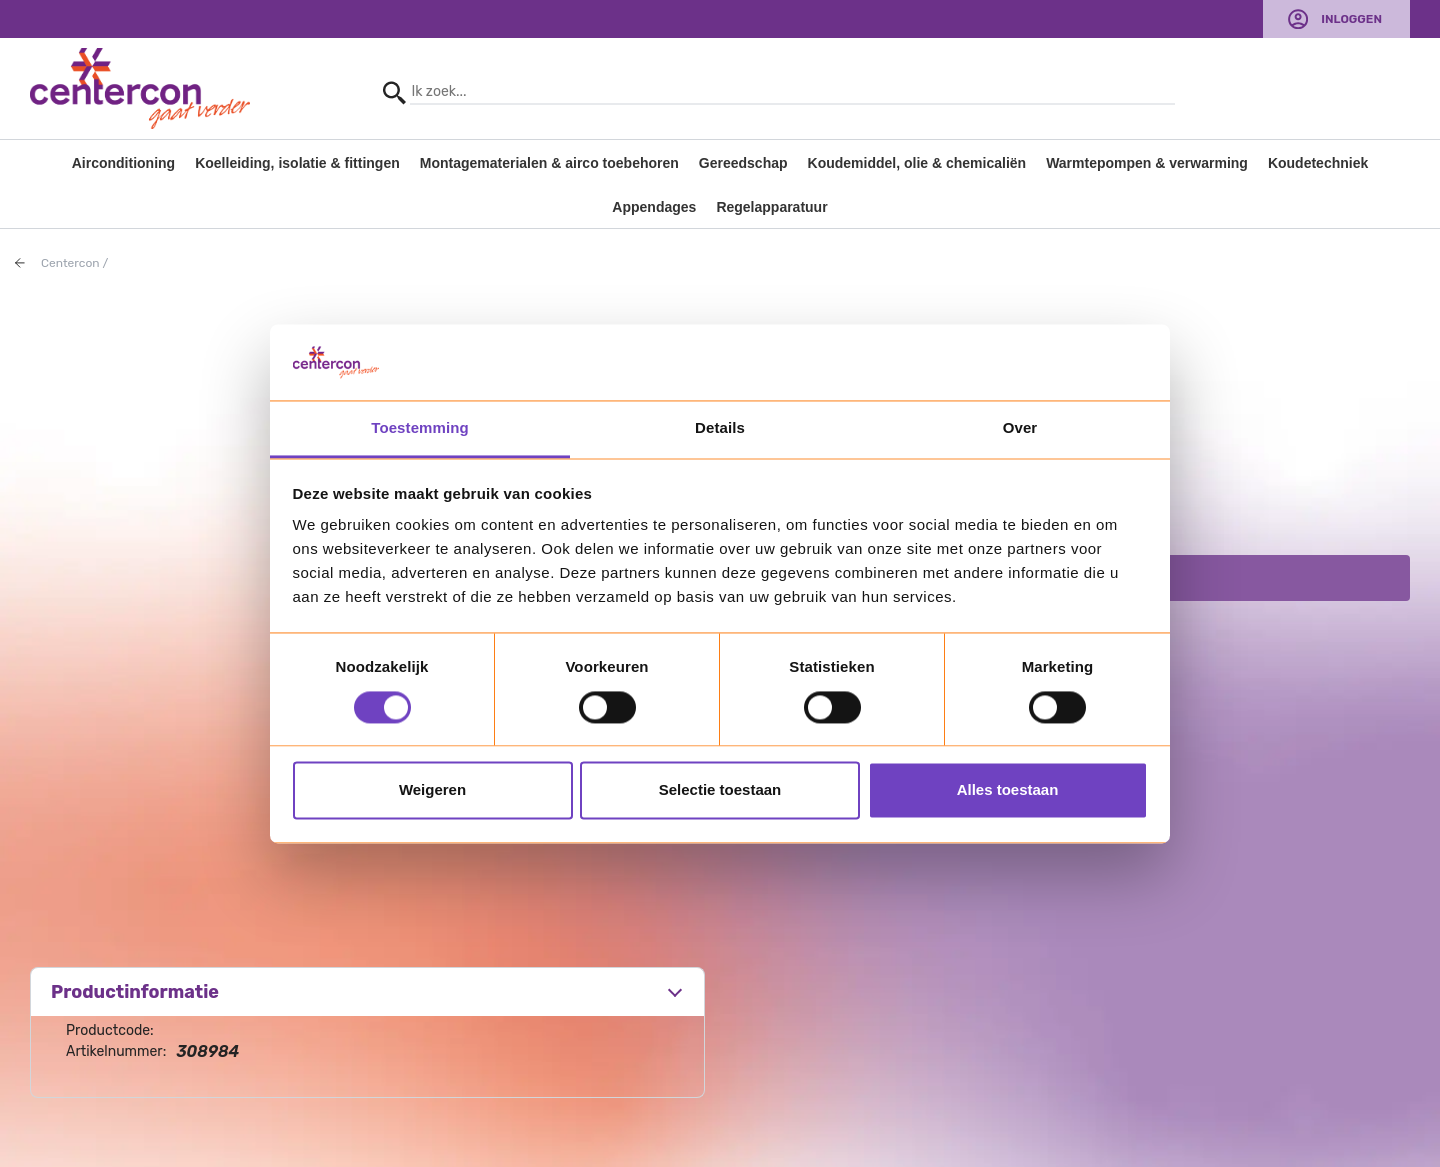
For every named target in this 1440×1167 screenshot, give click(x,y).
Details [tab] (720, 428)
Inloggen (1351, 19)
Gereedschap (743, 163)
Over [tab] (1020, 428)
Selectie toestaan (720, 790)
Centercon (70, 263)
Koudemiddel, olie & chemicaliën (917, 163)
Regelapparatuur (771, 207)
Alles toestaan (1008, 790)
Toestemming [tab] (420, 428)
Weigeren (432, 790)
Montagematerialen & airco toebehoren (549, 163)
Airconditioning (123, 163)
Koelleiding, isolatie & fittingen (297, 163)
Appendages (654, 207)
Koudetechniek (1318, 163)
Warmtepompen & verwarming (1147, 163)
